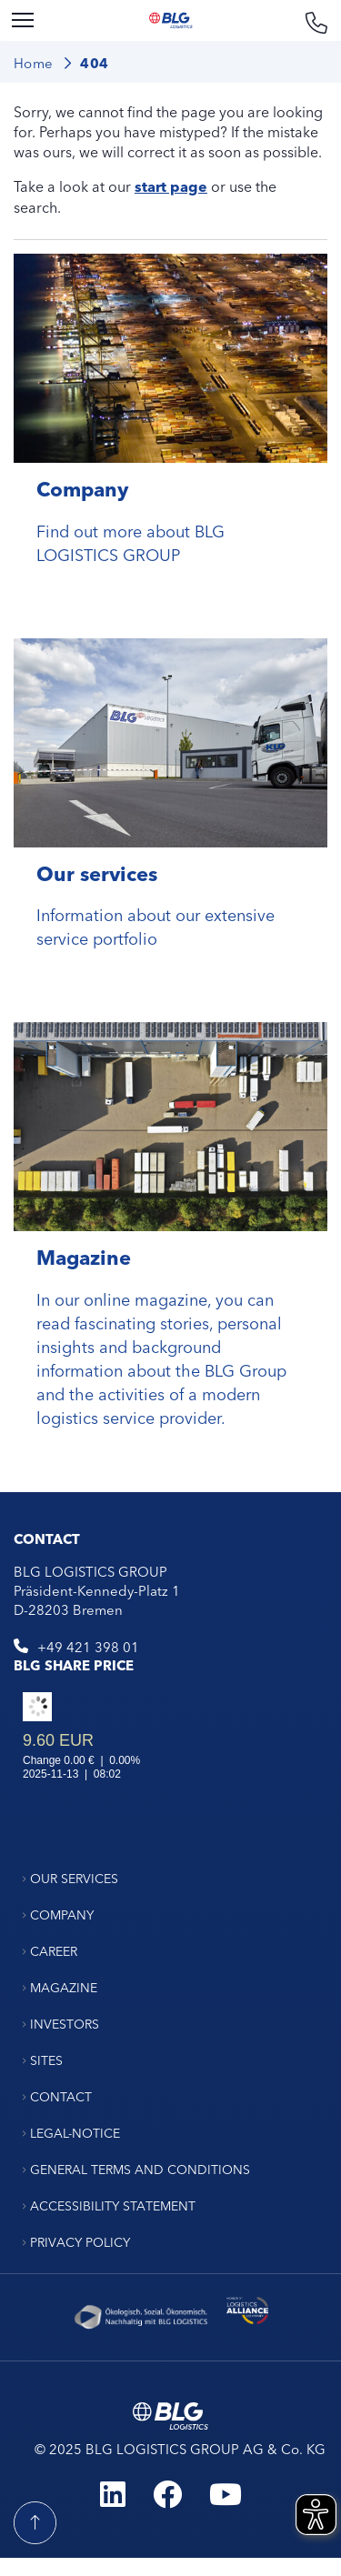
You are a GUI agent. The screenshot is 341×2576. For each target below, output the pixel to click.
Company (82, 488)
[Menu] (22, 20)
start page (171, 185)
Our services (96, 872)
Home (34, 62)
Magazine (83, 1256)
